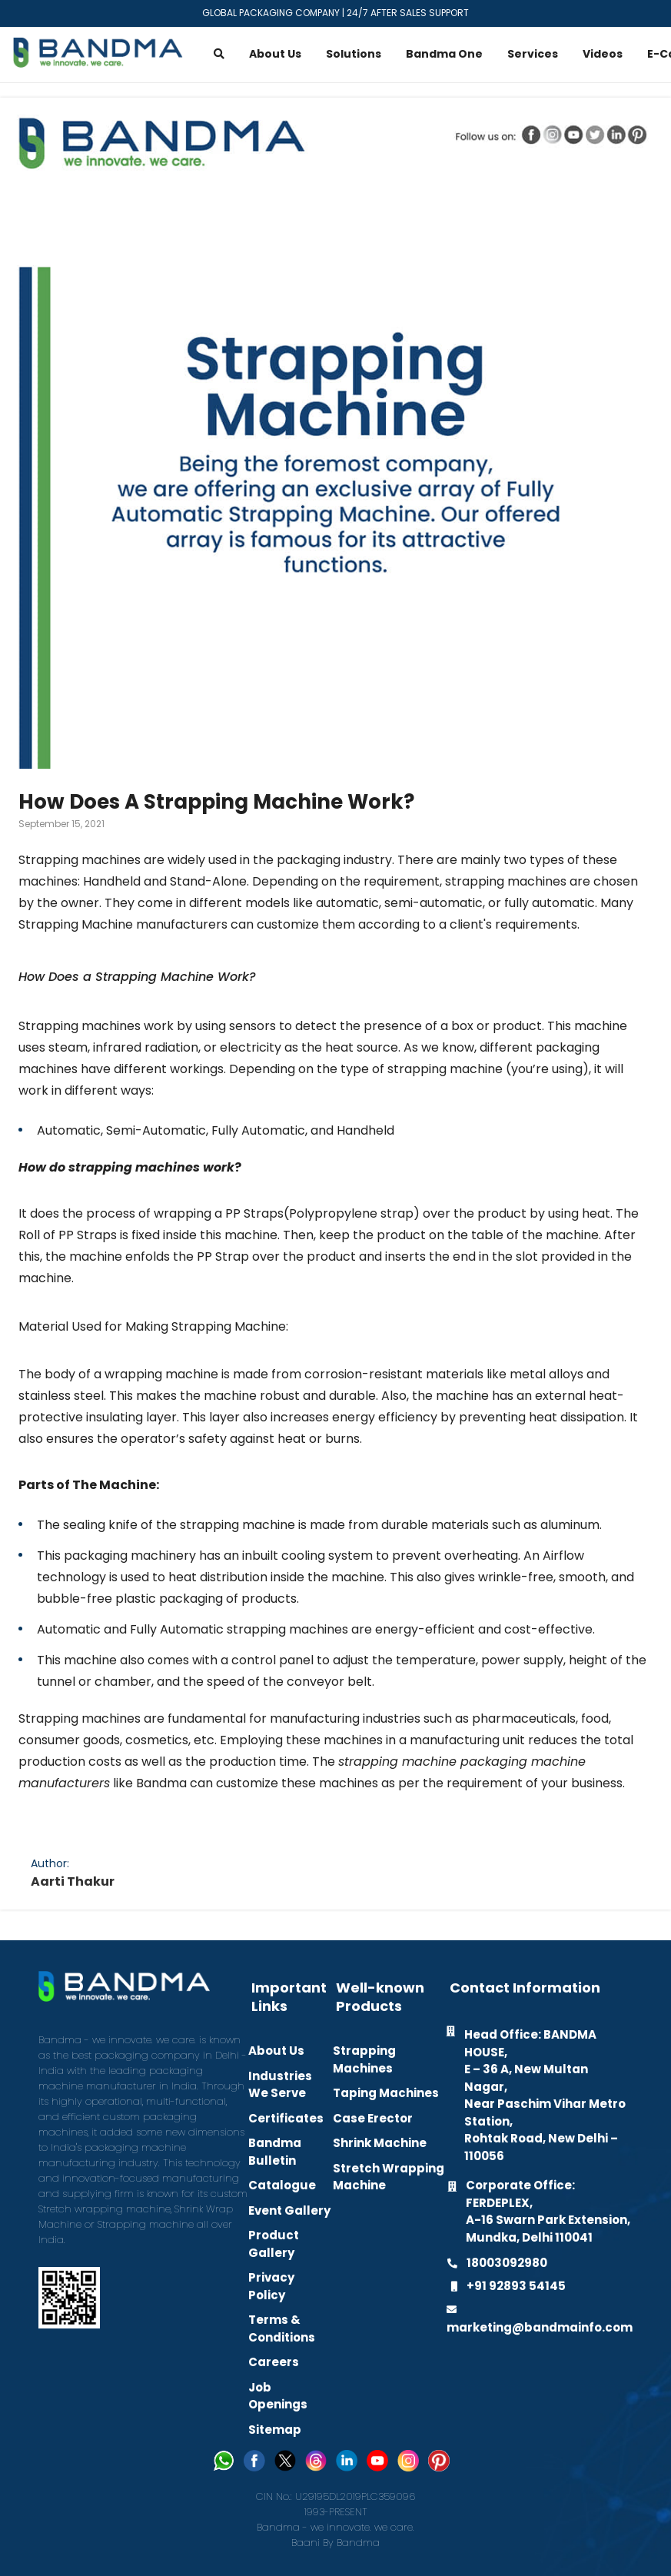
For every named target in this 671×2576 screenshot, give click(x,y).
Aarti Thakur (73, 1881)
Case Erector (373, 2118)
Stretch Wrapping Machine (388, 2177)
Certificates (286, 2118)
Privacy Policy (271, 2286)
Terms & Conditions (281, 2328)
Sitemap (274, 2429)
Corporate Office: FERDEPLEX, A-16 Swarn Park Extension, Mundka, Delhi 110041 (548, 2211)
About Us (276, 2051)
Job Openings (277, 2396)
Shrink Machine (380, 2143)
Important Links (289, 1997)
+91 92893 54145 (516, 2286)
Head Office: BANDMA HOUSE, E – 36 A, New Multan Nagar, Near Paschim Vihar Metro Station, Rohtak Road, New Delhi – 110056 (545, 2095)
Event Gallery (289, 2210)
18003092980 (507, 2263)
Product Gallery (273, 2244)
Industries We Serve (280, 2085)
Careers (273, 2362)
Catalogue (282, 2185)
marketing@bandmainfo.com (540, 2327)
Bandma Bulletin (274, 2152)
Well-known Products (380, 1997)
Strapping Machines (364, 2059)
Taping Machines (386, 2093)
